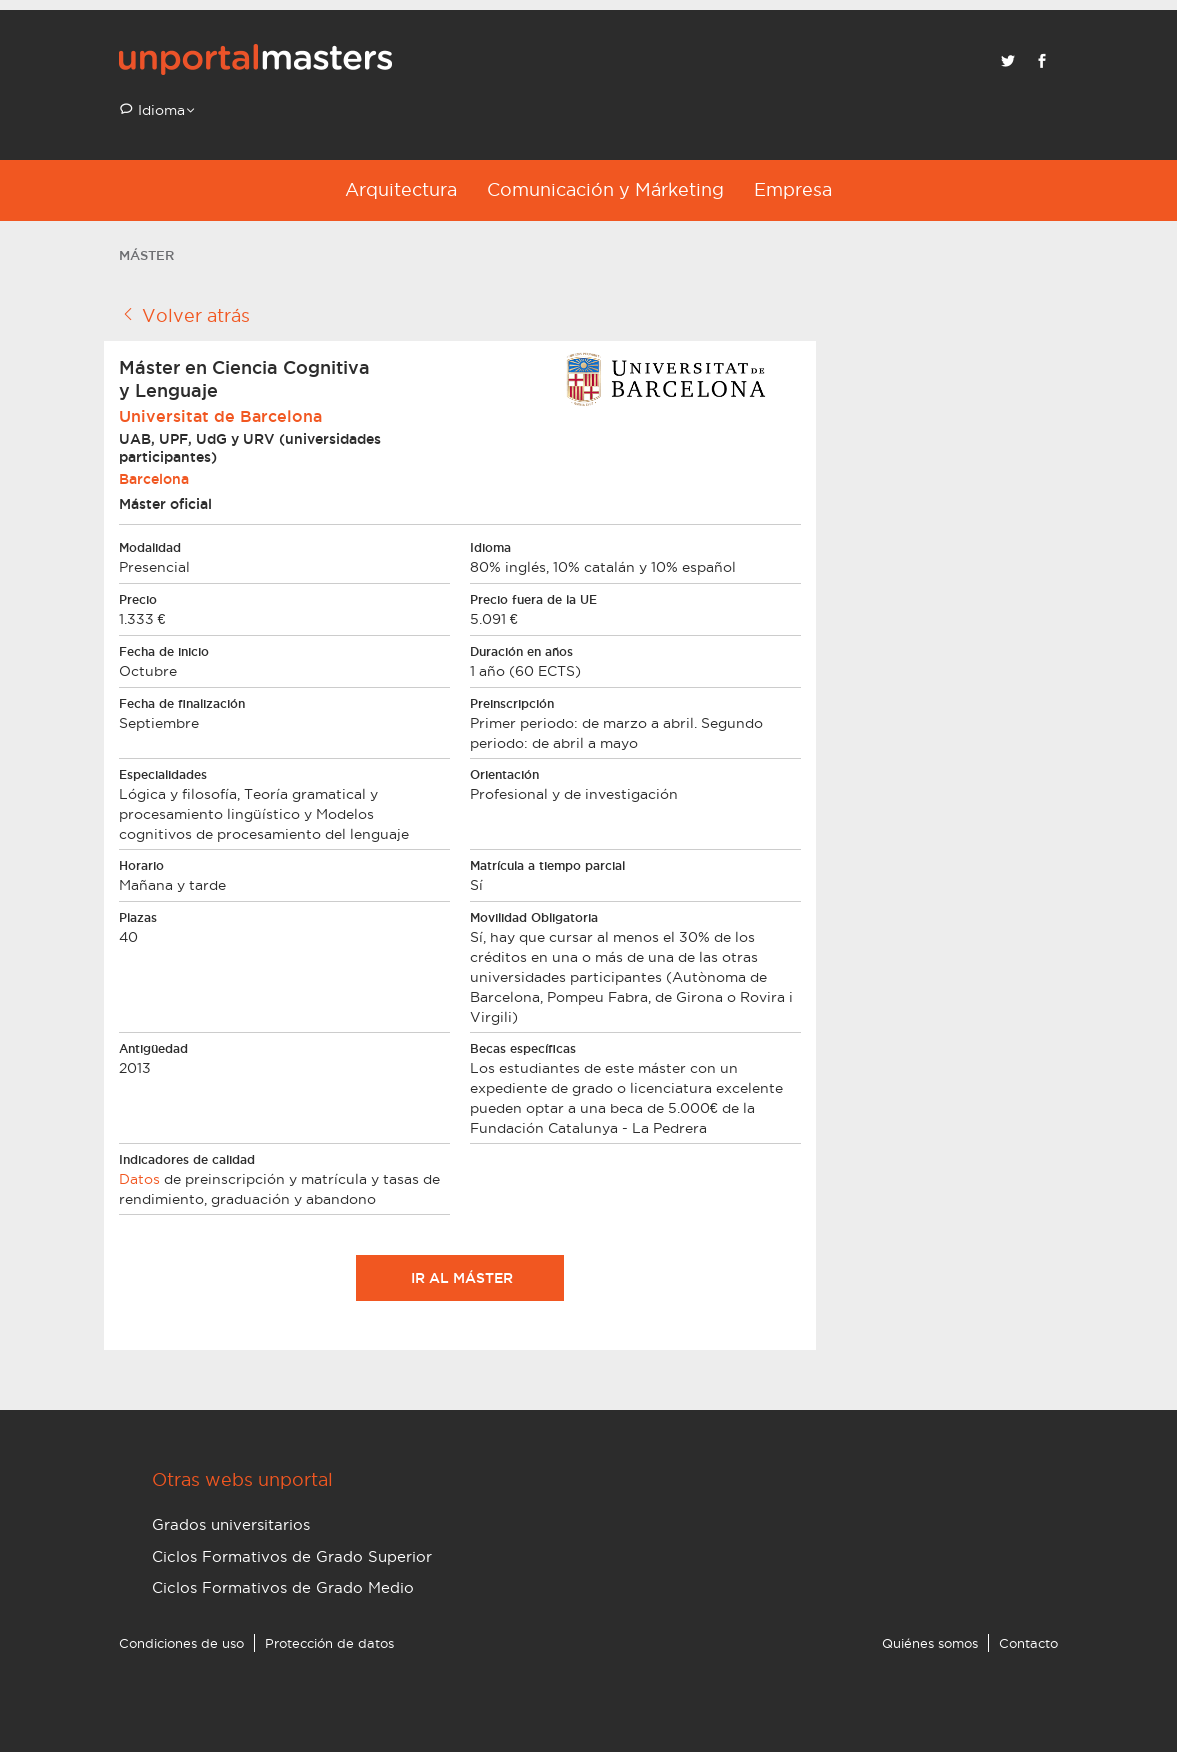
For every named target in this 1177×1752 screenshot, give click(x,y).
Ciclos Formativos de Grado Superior (292, 1556)
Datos (139, 1179)
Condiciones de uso (181, 1643)
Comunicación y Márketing (605, 189)
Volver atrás (184, 315)
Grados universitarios (231, 1524)
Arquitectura (401, 189)
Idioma (159, 110)
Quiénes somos (930, 1643)
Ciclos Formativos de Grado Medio (283, 1587)
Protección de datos (329, 1643)
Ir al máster (460, 1278)
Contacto (1028, 1643)
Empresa (793, 189)
